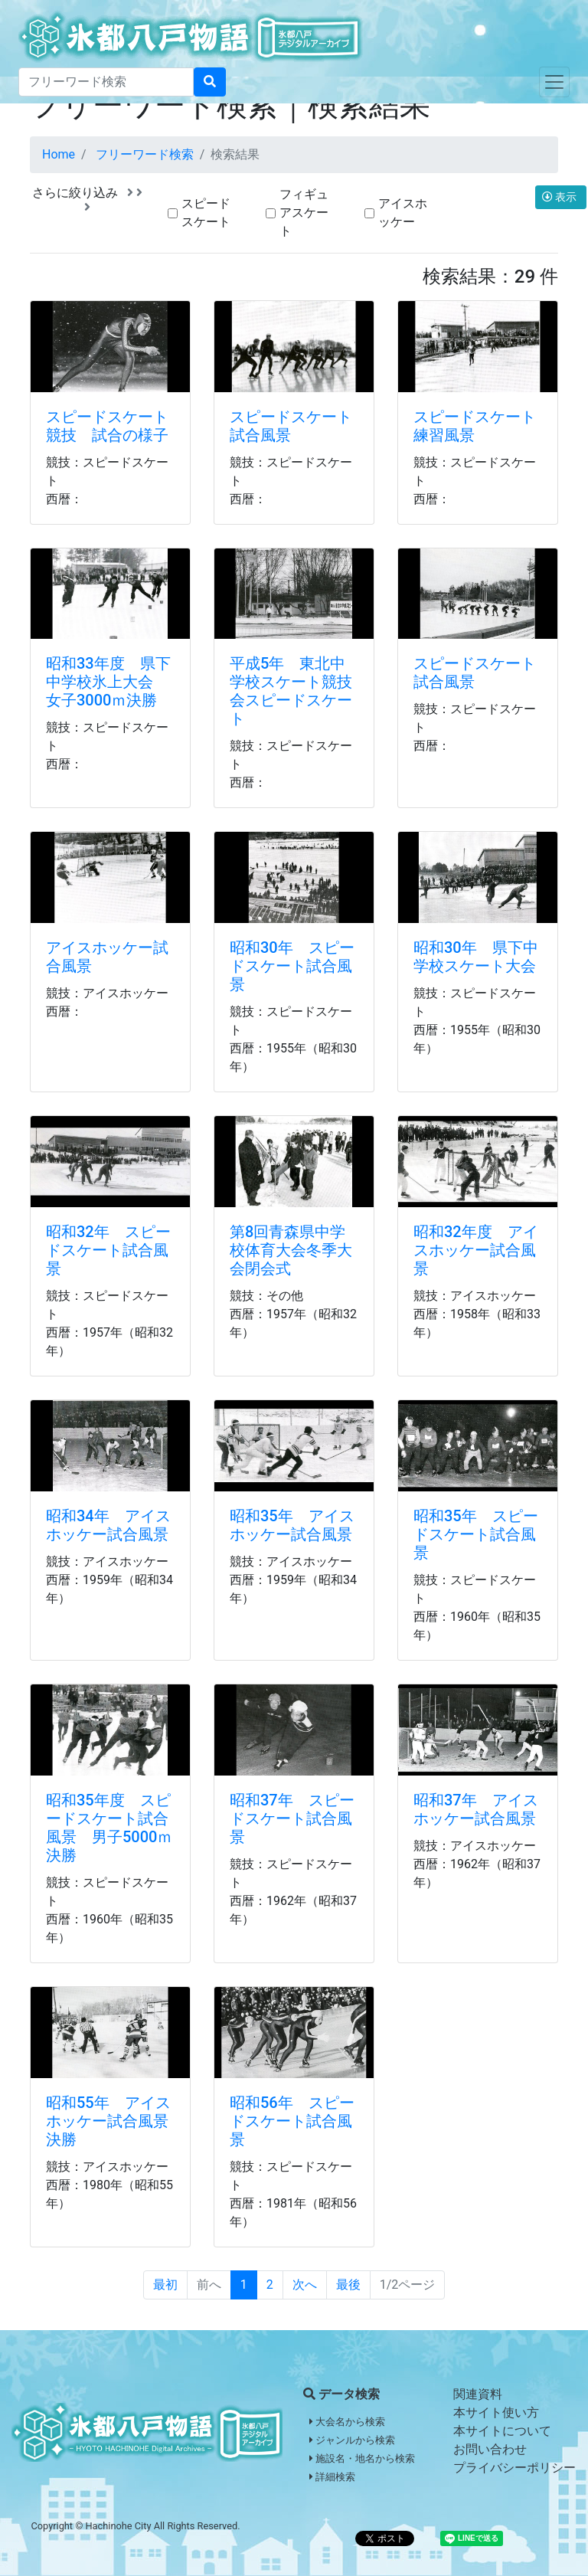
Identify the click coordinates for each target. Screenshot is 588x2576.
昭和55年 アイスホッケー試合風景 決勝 (115, 2121)
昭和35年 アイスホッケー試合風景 (292, 1525)
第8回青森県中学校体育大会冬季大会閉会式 (291, 1250)
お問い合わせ (490, 2449)
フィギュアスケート (303, 212)
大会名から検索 (347, 2421)
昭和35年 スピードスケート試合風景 (475, 1534)
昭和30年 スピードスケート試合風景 (292, 965)
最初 (165, 2284)
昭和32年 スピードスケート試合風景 (108, 1250)
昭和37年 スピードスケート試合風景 (292, 1818)
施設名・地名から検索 (362, 2458)
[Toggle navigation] (554, 82)
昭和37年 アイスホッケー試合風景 (475, 1809)
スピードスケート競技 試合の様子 (107, 426)
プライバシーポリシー (514, 2467)
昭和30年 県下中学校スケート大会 (475, 956)
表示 (561, 197)
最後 (348, 2284)
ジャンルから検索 (352, 2440)
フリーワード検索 (145, 154)
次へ (304, 2284)
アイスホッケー (402, 212)
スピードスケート (205, 212)
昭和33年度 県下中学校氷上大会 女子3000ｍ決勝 (108, 681)
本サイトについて (502, 2431)
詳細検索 (332, 2477)
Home (58, 154)
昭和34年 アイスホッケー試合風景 (108, 1525)
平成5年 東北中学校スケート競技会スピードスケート (291, 691)
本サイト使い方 (496, 2412)
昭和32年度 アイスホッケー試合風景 (475, 1250)
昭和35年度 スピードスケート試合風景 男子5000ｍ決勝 (109, 1827)
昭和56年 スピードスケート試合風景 (292, 2121)
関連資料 (477, 2394)
